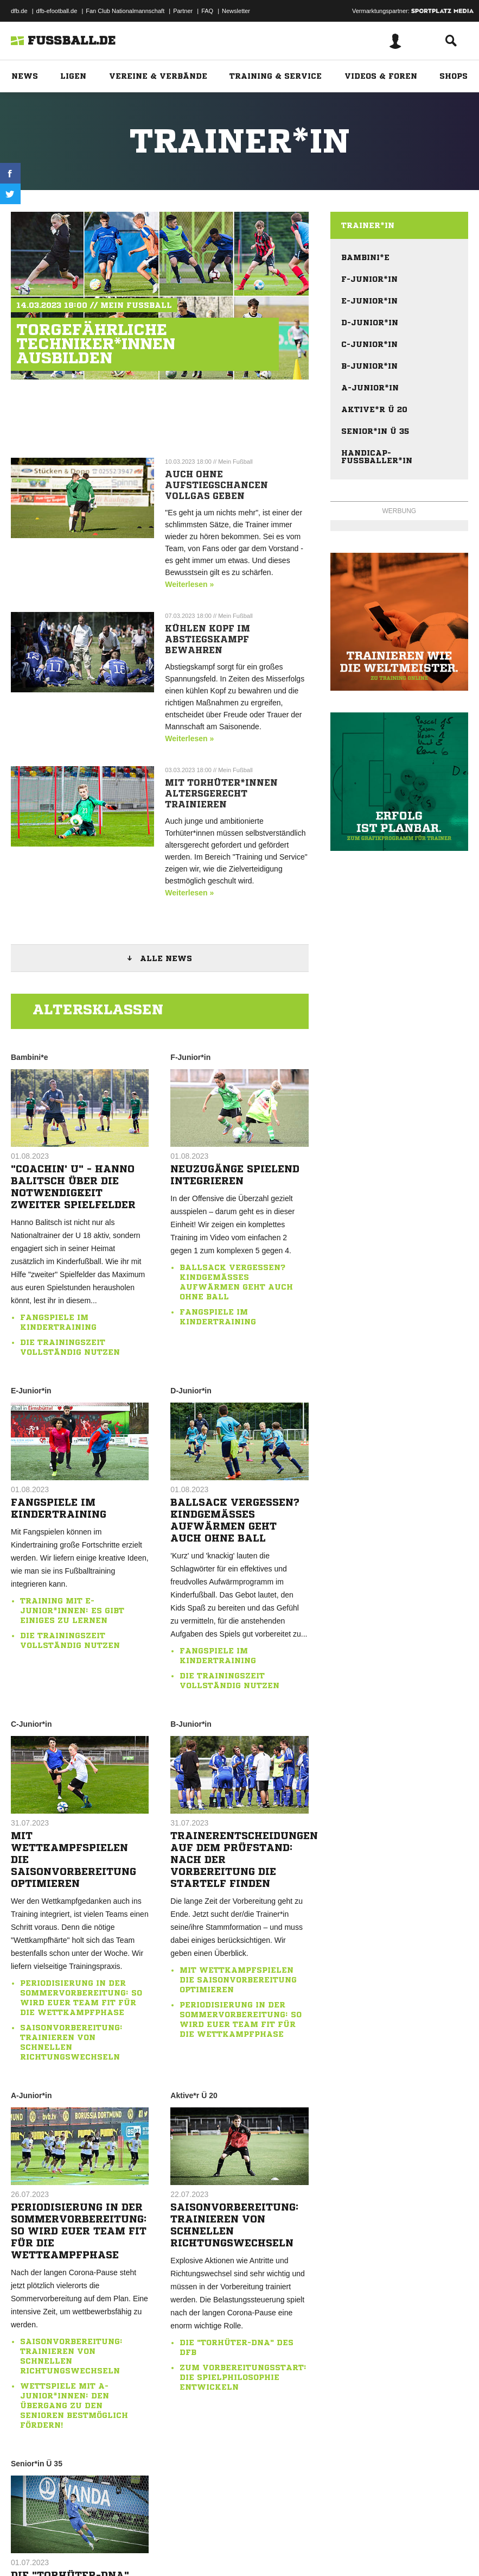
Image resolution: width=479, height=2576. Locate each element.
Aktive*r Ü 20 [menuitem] (374, 409)
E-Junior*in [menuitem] (369, 301)
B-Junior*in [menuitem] (369, 366)
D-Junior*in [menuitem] (369, 322)
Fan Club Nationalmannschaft (125, 11)
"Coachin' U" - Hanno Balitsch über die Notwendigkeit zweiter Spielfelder (73, 1186)
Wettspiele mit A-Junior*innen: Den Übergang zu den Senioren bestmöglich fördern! (74, 2405)
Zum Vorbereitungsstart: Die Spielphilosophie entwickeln (243, 2377)
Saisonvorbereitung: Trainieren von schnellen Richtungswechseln (234, 2224)
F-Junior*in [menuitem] (369, 279)
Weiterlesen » (189, 584)
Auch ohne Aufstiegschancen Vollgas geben (216, 485)
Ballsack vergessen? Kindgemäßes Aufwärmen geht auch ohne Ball (234, 1520)
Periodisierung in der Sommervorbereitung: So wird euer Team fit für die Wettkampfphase (79, 2230)
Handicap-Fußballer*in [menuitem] (376, 456)
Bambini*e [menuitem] (365, 257)
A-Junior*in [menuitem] (370, 388)
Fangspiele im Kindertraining (58, 1508)
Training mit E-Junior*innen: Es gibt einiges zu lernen (72, 1610)
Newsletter (236, 11)
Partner (183, 11)
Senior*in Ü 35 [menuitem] (375, 431)
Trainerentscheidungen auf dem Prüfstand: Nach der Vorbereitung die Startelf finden (239, 1859)
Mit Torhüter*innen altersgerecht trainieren (221, 793)
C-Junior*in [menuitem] (369, 344)
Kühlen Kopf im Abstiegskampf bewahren (207, 639)
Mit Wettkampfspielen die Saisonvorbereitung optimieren (73, 1859)
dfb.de (19, 11)
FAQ (207, 11)
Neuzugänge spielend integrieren (234, 1174)
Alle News (166, 958)
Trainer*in (367, 225)
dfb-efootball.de (57, 11)
